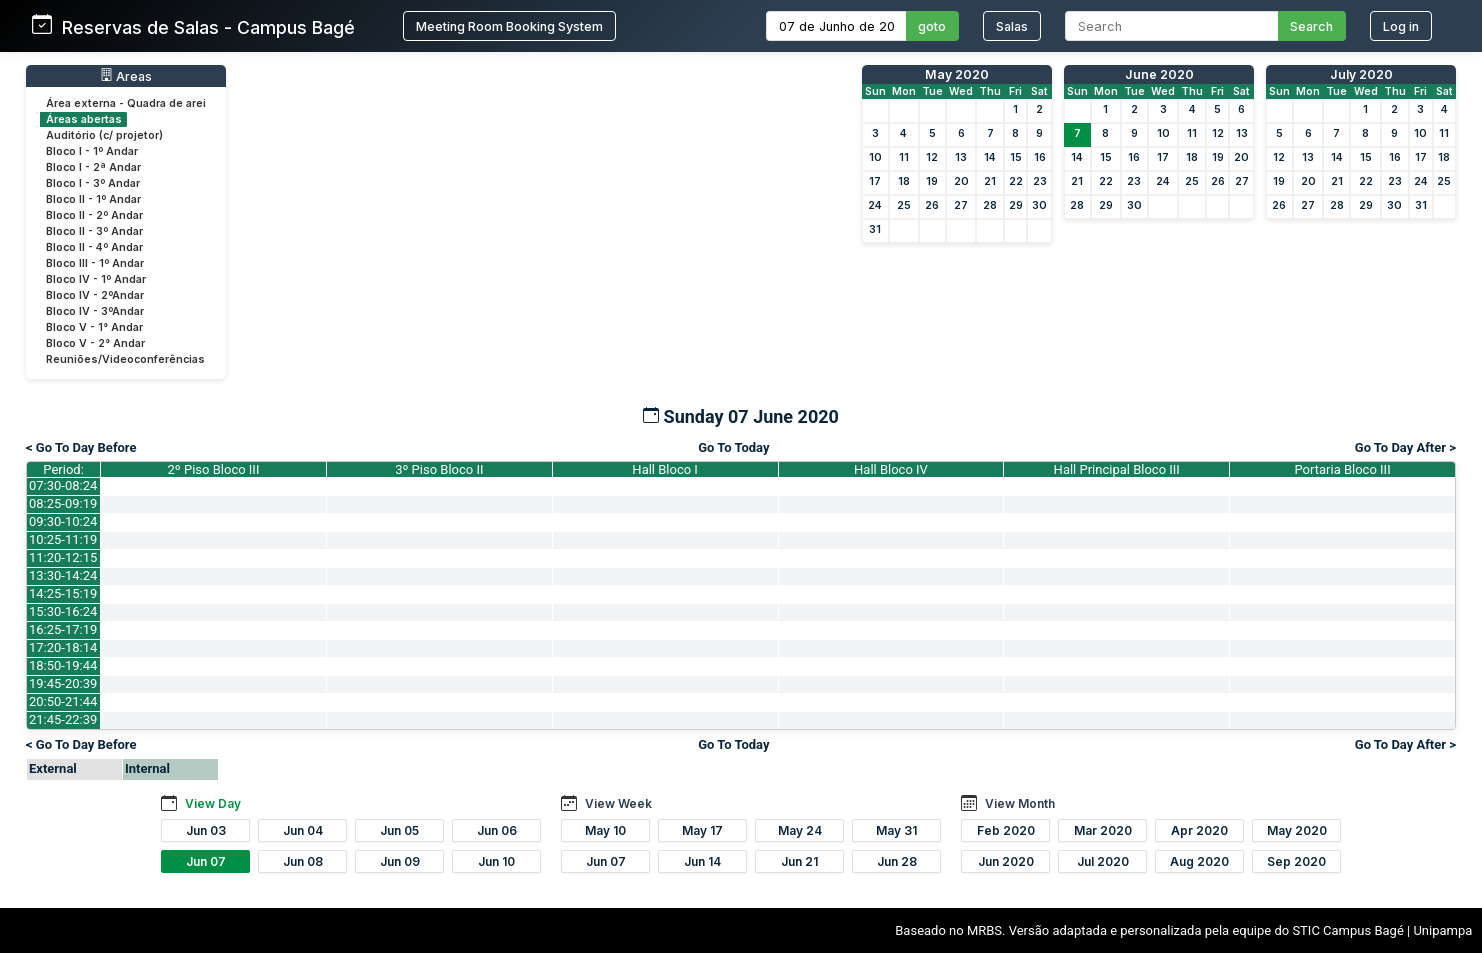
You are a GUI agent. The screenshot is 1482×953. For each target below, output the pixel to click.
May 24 (800, 830)
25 (904, 205)
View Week (618, 803)
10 (875, 157)
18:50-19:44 (63, 665)
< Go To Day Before (81, 447)
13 (961, 157)
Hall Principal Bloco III (1117, 469)
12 (932, 157)
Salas (1012, 26)
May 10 (605, 830)
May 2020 (957, 74)
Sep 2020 (1296, 861)
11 (904, 157)
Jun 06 (497, 830)
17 (875, 181)
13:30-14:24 (63, 575)
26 (932, 205)
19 (932, 181)
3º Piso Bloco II (439, 469)
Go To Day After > (1405, 447)
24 (875, 205)
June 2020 (1159, 74)
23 (1040, 181)
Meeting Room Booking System (509, 26)
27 (961, 205)
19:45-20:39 (63, 683)
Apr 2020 (1199, 830)
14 (990, 157)
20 (961, 181)
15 (1016, 157)
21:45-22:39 (63, 719)
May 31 (896, 830)
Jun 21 (799, 861)
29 (1016, 205)
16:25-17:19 (63, 629)
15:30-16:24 (63, 611)
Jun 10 (496, 861)
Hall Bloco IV (891, 469)
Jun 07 (206, 861)
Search (1311, 26)
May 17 (702, 830)
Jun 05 (399, 830)
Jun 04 (303, 830)
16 (1040, 157)
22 (1016, 181)
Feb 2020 (1006, 830)
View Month (1020, 803)
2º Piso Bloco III (214, 469)
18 (904, 181)
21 (990, 181)
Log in (1401, 26)
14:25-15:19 (63, 593)
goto (932, 26)
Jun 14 (702, 861)
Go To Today (733, 447)
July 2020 (1361, 74)
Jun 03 (206, 830)
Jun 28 (897, 861)
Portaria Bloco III (1343, 469)
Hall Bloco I (665, 469)
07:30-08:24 (63, 485)
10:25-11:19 (63, 539)
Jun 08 (303, 861)
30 (1039, 205)
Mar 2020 (1103, 830)
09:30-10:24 (63, 521)
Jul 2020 (1103, 861)
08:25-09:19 (63, 503)
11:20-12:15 (63, 557)
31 (875, 229)
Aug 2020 (1199, 861)
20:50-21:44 (63, 701)
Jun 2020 (1006, 861)
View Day (213, 803)
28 (990, 205)
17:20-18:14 (63, 647)
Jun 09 (400, 861)
